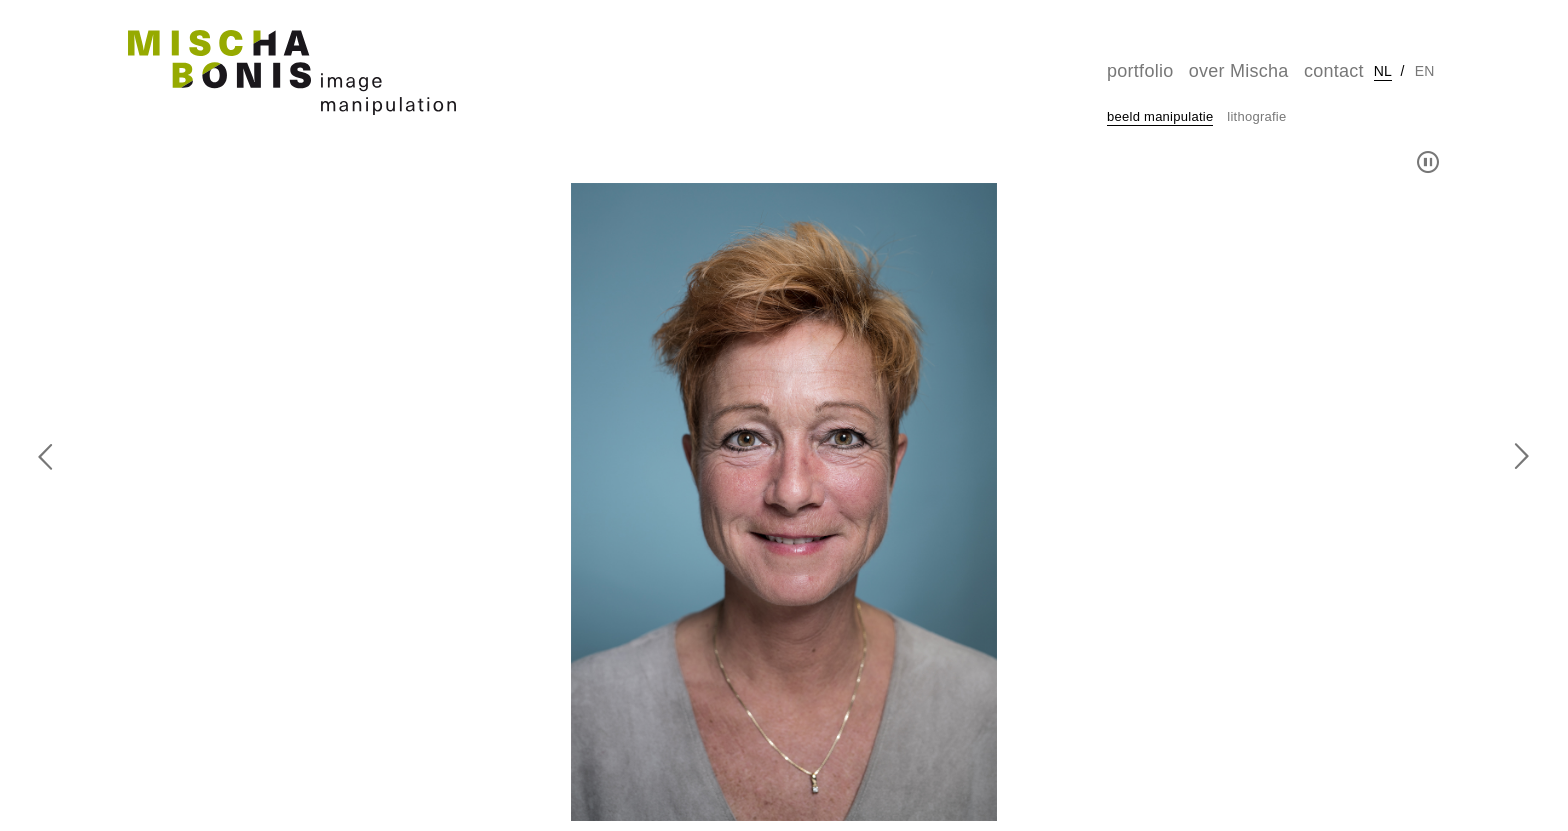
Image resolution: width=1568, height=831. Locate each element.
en (1425, 71)
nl (1383, 71)
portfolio (1140, 71)
